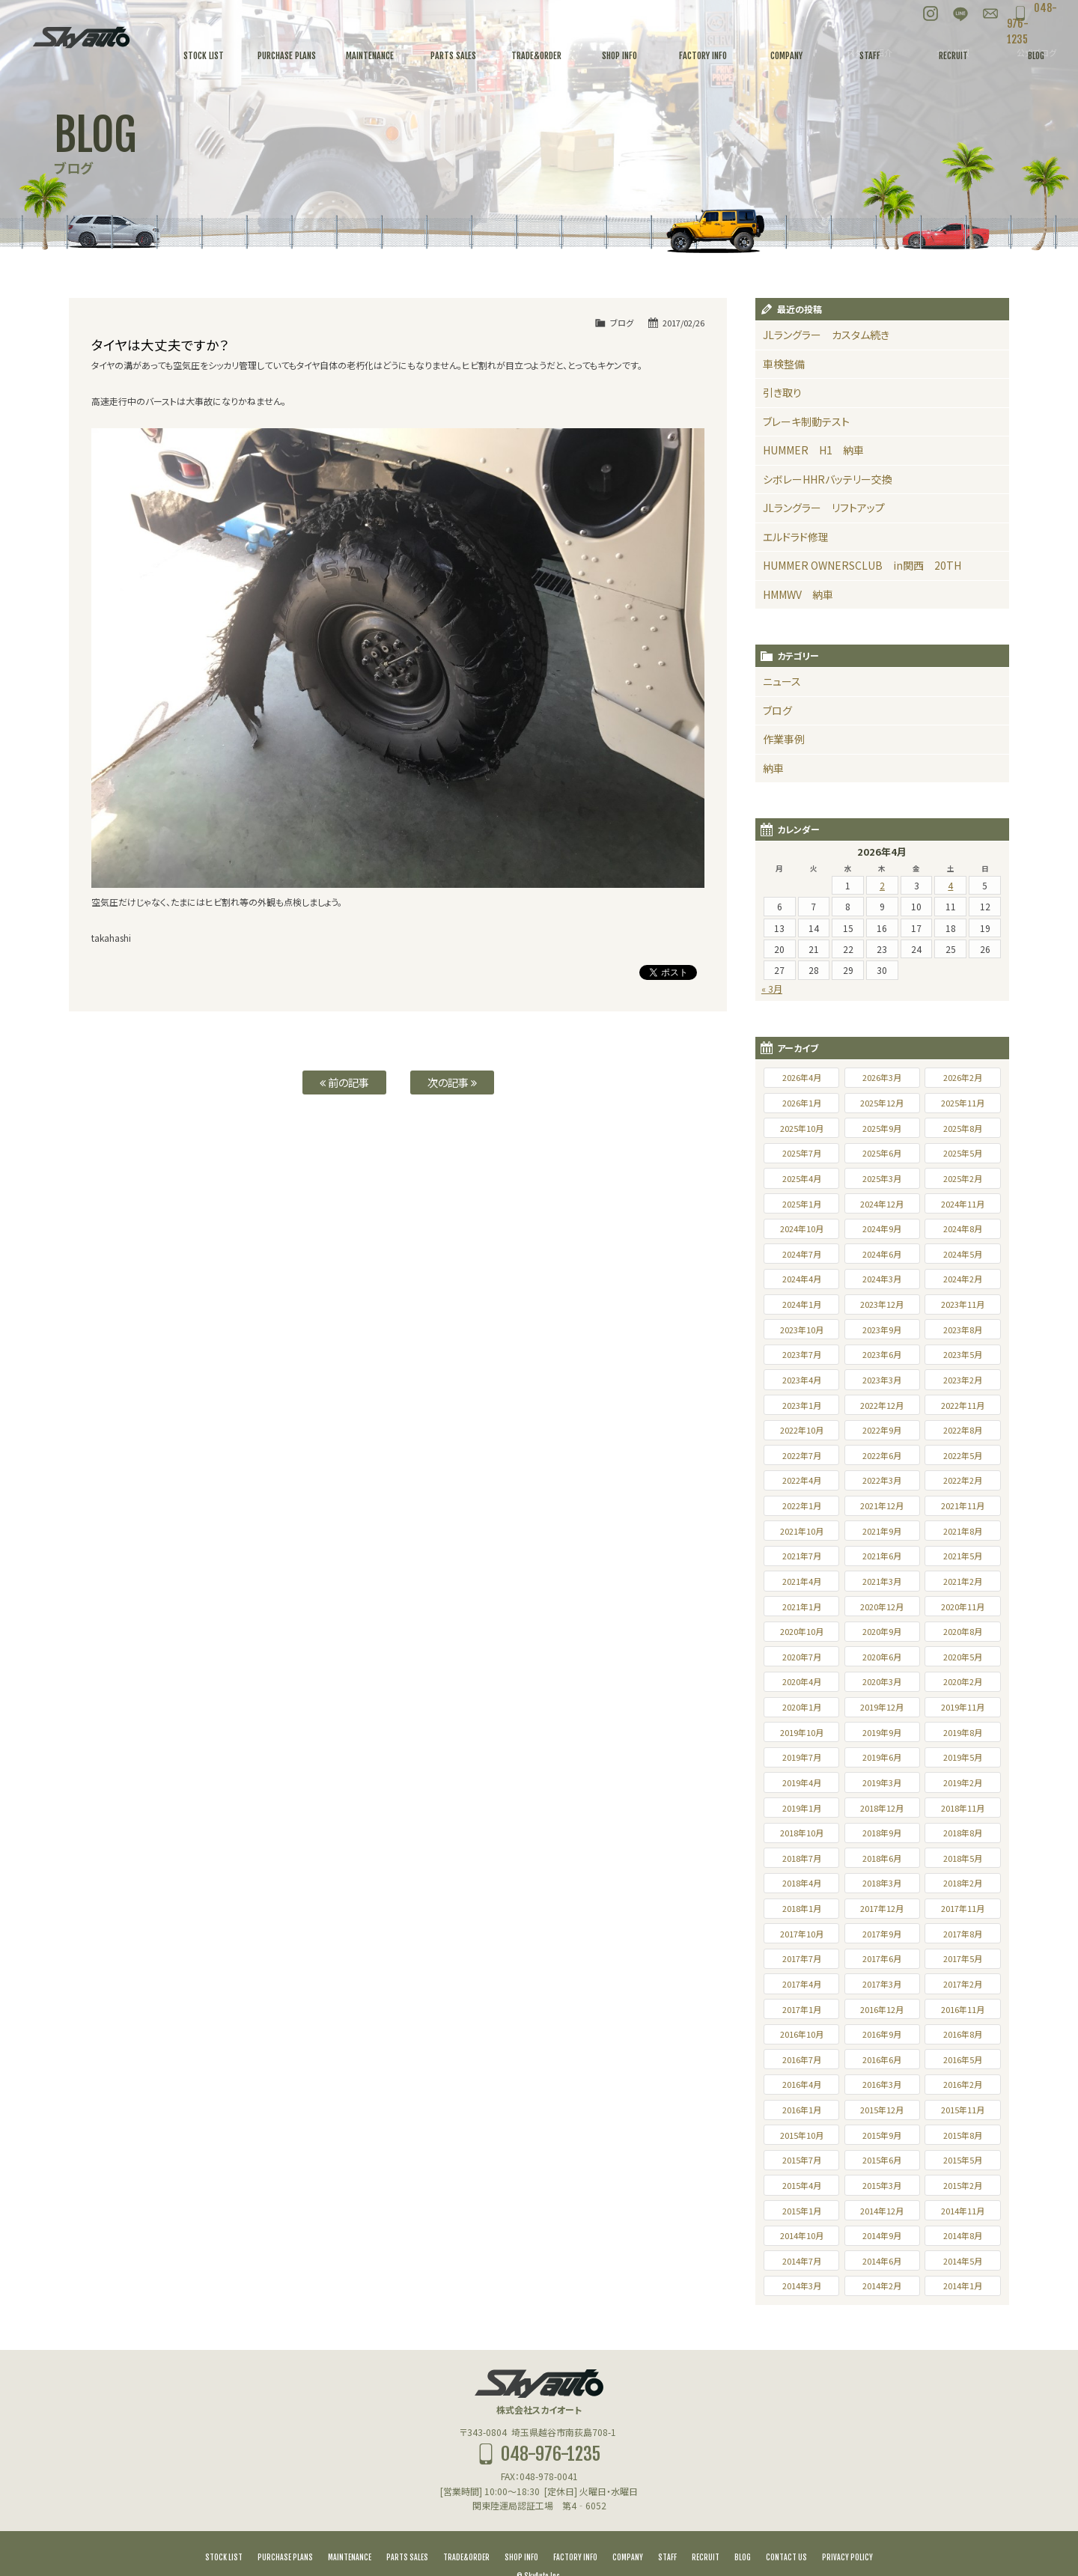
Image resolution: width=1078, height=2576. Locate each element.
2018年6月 (881, 1832)
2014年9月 (881, 2209)
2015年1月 (801, 2184)
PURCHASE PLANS (285, 2531)
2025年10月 (801, 1102)
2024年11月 (962, 1178)
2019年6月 (881, 1731)
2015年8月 (962, 2109)
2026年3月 (881, 1051)
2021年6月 (881, 1529)
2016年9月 (881, 2008)
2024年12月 (882, 1178)
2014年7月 (801, 2235)
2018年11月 (962, 1782)
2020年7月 (801, 1630)
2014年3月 (801, 2259)
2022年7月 (801, 1429)
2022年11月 (962, 1379)
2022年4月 (801, 1454)
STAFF (667, 2531)
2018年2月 (962, 1857)
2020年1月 (801, 1681)
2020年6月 (881, 1630)
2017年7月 (801, 1932)
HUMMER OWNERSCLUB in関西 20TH (845, 549)
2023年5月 (962, 1328)
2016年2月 (962, 2058)
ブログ (621, 323)
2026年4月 (801, 1051)
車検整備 (781, 361)
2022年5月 (962, 1429)
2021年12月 (882, 1479)
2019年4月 (801, 1756)
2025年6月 (881, 1127)
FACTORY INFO (575, 2531)
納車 (772, 743)
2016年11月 (962, 1983)
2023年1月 (801, 1379)
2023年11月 (962, 1278)
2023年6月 (881, 1328)
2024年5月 (962, 1228)
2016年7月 (801, 2033)
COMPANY (627, 2531)
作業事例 (781, 716)
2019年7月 (801, 1731)
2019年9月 (881, 1706)
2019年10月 (801, 1706)
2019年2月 (962, 1756)
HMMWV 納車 (793, 576)
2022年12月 (882, 1379)
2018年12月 (882, 1782)
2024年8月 (962, 1202)
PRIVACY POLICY (847, 2531)
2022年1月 (801, 1479)
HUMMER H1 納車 (805, 442)
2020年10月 (801, 1605)
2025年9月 (881, 1102)
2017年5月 (962, 1932)
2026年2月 (962, 1051)
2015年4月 (801, 2159)
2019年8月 (962, 1706)
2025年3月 (881, 1152)
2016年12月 (882, 1983)
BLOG (742, 2531)
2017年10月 (801, 1907)
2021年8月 (962, 1505)
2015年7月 (801, 2134)
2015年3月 (881, 2159)
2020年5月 (962, 1630)
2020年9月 (881, 1605)
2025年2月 (962, 1152)
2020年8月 (962, 1605)
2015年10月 (801, 2109)
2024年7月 (801, 1228)
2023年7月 (801, 1328)
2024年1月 (801, 1278)
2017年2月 (962, 1958)
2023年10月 (801, 1303)
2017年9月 (881, 1907)
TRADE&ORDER (466, 2531)
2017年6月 (881, 1932)
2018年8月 (962, 1806)
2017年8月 (962, 1907)
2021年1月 (801, 1580)
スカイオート (81, 37)
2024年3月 (881, 1252)
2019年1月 (801, 1782)
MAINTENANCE (349, 2531)
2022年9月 (881, 1404)
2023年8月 (962, 1303)
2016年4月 (801, 2058)
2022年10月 (801, 1404)
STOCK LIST (224, 2531)
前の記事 (344, 1082)
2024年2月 (962, 1252)
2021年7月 (801, 1529)
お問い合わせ (958, 15)
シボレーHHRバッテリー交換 (818, 469)
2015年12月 (882, 2083)
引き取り (779, 388)
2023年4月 (801, 1353)
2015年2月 (962, 2159)
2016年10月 (801, 2008)
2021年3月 (881, 1555)
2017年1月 (801, 1983)
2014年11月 (962, 2184)
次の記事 (452, 1082)
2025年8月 (962, 1102)
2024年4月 (801, 1252)
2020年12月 (882, 1580)
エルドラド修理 (791, 523)
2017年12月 (882, 1882)
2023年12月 (882, 1278)
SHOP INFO (521, 2531)
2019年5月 (962, 1731)
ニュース (779, 662)
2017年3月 (881, 1958)
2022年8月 (962, 1404)
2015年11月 (962, 2083)
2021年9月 (881, 1505)
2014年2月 (881, 2259)
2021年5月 (962, 1529)
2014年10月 (801, 2209)
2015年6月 (881, 2134)
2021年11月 (962, 1479)
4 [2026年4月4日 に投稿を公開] (950, 859)
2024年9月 (881, 1202)
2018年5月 (962, 1832)
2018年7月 (801, 1832)
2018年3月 (881, 1857)
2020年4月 (801, 1655)
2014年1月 (962, 2259)
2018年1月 (801, 1882)
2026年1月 (801, 1077)
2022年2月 (962, 1454)
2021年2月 (962, 1555)
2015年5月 (962, 2134)
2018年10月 (801, 1806)
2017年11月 (962, 1882)
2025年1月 (801, 1178)
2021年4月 (801, 1555)
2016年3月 (881, 2058)
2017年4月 (801, 1958)
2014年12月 (882, 2184)
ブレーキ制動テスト (800, 415)
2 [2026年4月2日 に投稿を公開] (882, 859)
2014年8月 (962, 2209)
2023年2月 (962, 1353)
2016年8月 (962, 2008)
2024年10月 (801, 1202)
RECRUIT (705, 2531)
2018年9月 (881, 1806)
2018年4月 (801, 1857)
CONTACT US (786, 2531)
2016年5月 (962, 2033)
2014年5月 (962, 2235)
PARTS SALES (407, 2531)
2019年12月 (882, 1681)
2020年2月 (962, 1655)
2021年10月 (801, 1505)
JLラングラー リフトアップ (814, 496)
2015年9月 (881, 2109)
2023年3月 (881, 1353)
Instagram (898, 15)
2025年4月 (801, 1152)
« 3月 (771, 962)
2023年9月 (881, 1303)
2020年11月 (962, 1580)
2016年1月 (801, 2083)
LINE (928, 15)
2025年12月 (882, 1077)
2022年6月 (881, 1429)
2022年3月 (881, 1454)
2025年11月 (962, 1077)
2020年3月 (881, 1655)
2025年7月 (801, 1127)
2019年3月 (881, 1756)
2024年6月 (881, 1228)
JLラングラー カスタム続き (816, 334)
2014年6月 (881, 2235)
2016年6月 (881, 2033)
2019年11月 (962, 1681)
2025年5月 (962, 1127)
